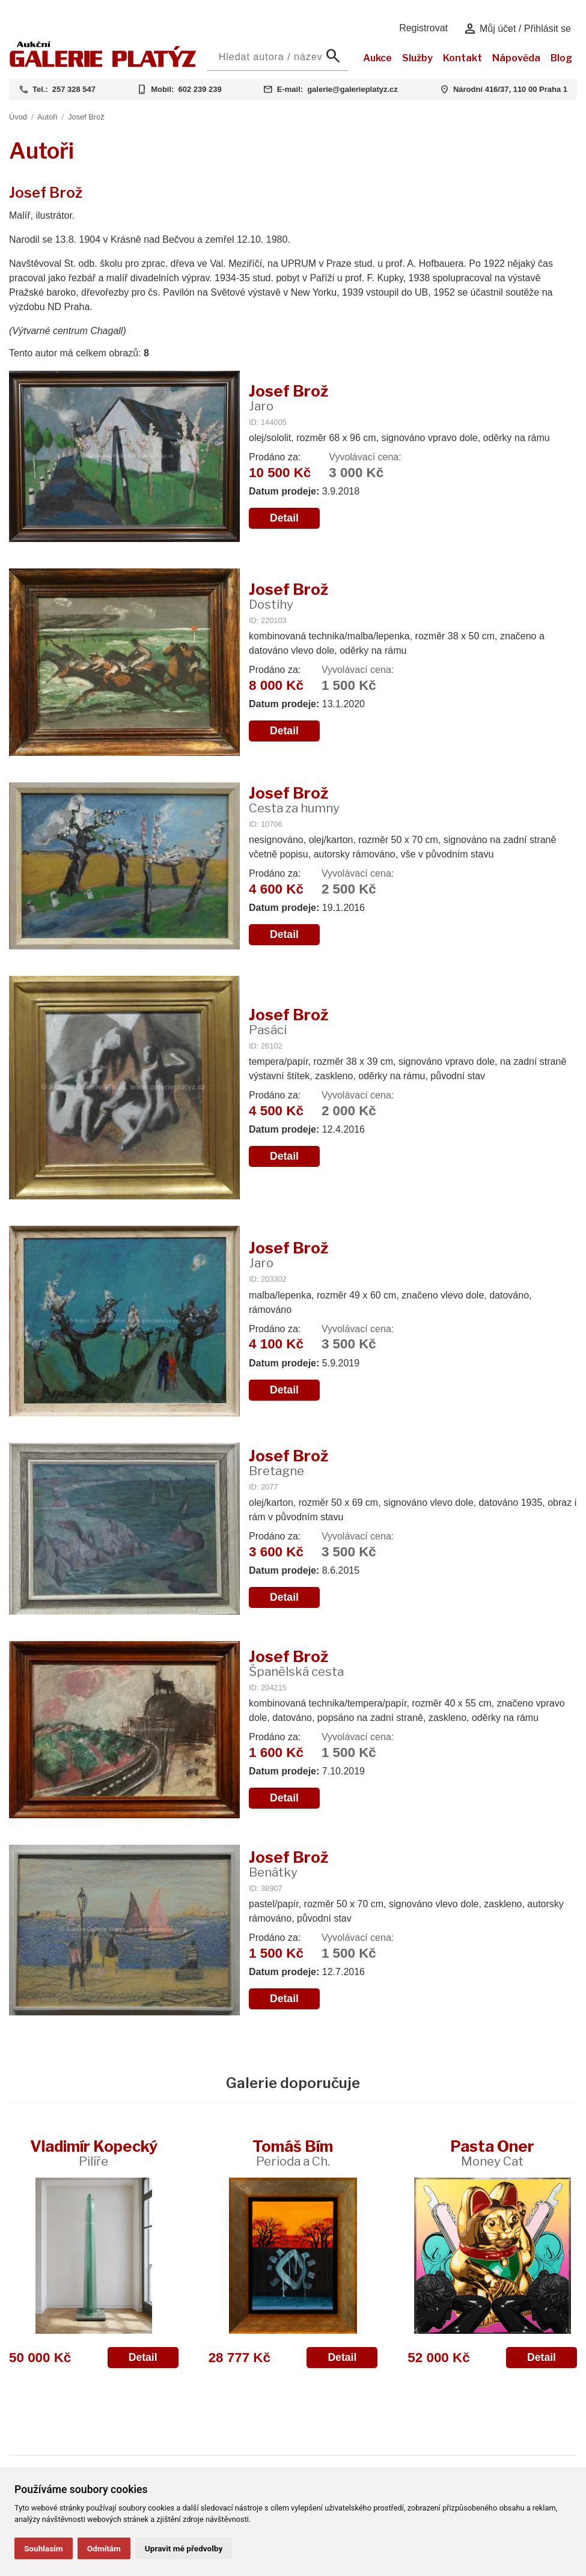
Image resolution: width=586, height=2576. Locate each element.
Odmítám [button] (104, 2548)
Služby (417, 58)
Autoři (47, 116)
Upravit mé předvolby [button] (183, 2548)
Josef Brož (86, 116)
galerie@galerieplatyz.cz (352, 89)
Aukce (377, 58)
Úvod (18, 116)
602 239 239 (199, 89)
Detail (284, 518)
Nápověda (516, 58)
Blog (561, 58)
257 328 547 (74, 89)
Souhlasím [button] (43, 2548)
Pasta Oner (492, 2153)
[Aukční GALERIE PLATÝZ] (103, 64)
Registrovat (423, 28)
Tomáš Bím (292, 2153)
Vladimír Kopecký (93, 2153)
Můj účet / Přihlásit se (517, 28)
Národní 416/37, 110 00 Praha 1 (510, 89)
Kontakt (462, 58)
